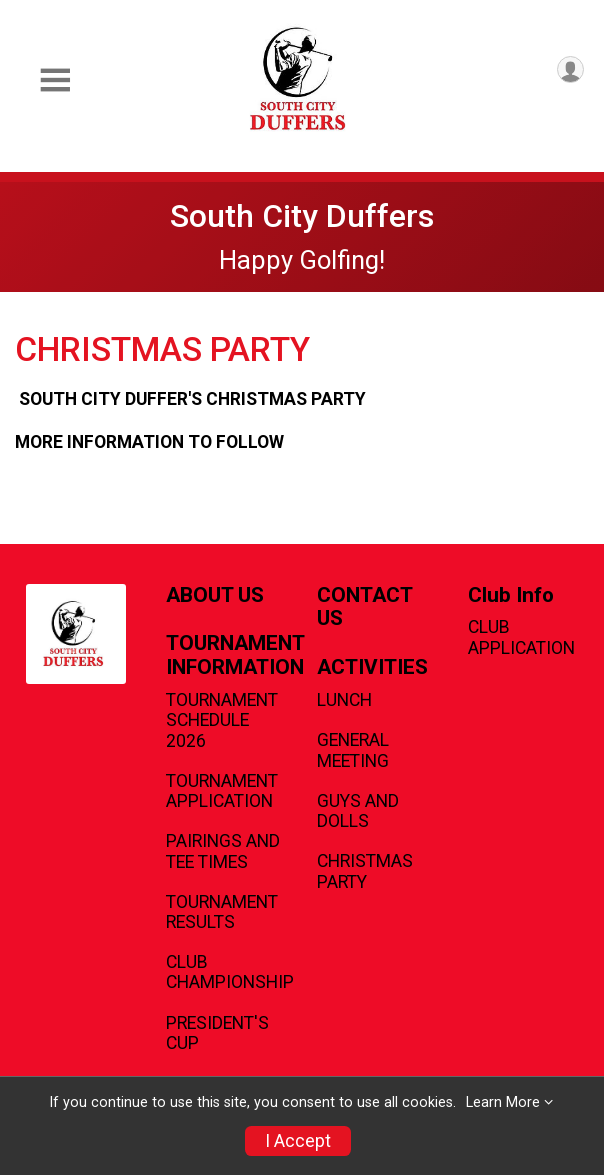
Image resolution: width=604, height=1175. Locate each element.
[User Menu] (570, 69)
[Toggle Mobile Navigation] (55, 80)
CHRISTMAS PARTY (365, 871)
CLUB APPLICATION (521, 637)
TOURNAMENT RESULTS (222, 912)
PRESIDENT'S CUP (217, 1033)
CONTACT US (364, 607)
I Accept (298, 1141)
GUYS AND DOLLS (358, 811)
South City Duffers (302, 216)
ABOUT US (215, 595)
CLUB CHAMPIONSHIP (226, 972)
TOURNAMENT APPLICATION (222, 791)
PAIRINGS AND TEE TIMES (223, 851)
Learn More (503, 1102)
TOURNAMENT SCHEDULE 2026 (222, 720)
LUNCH (344, 700)
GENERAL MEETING (353, 750)
